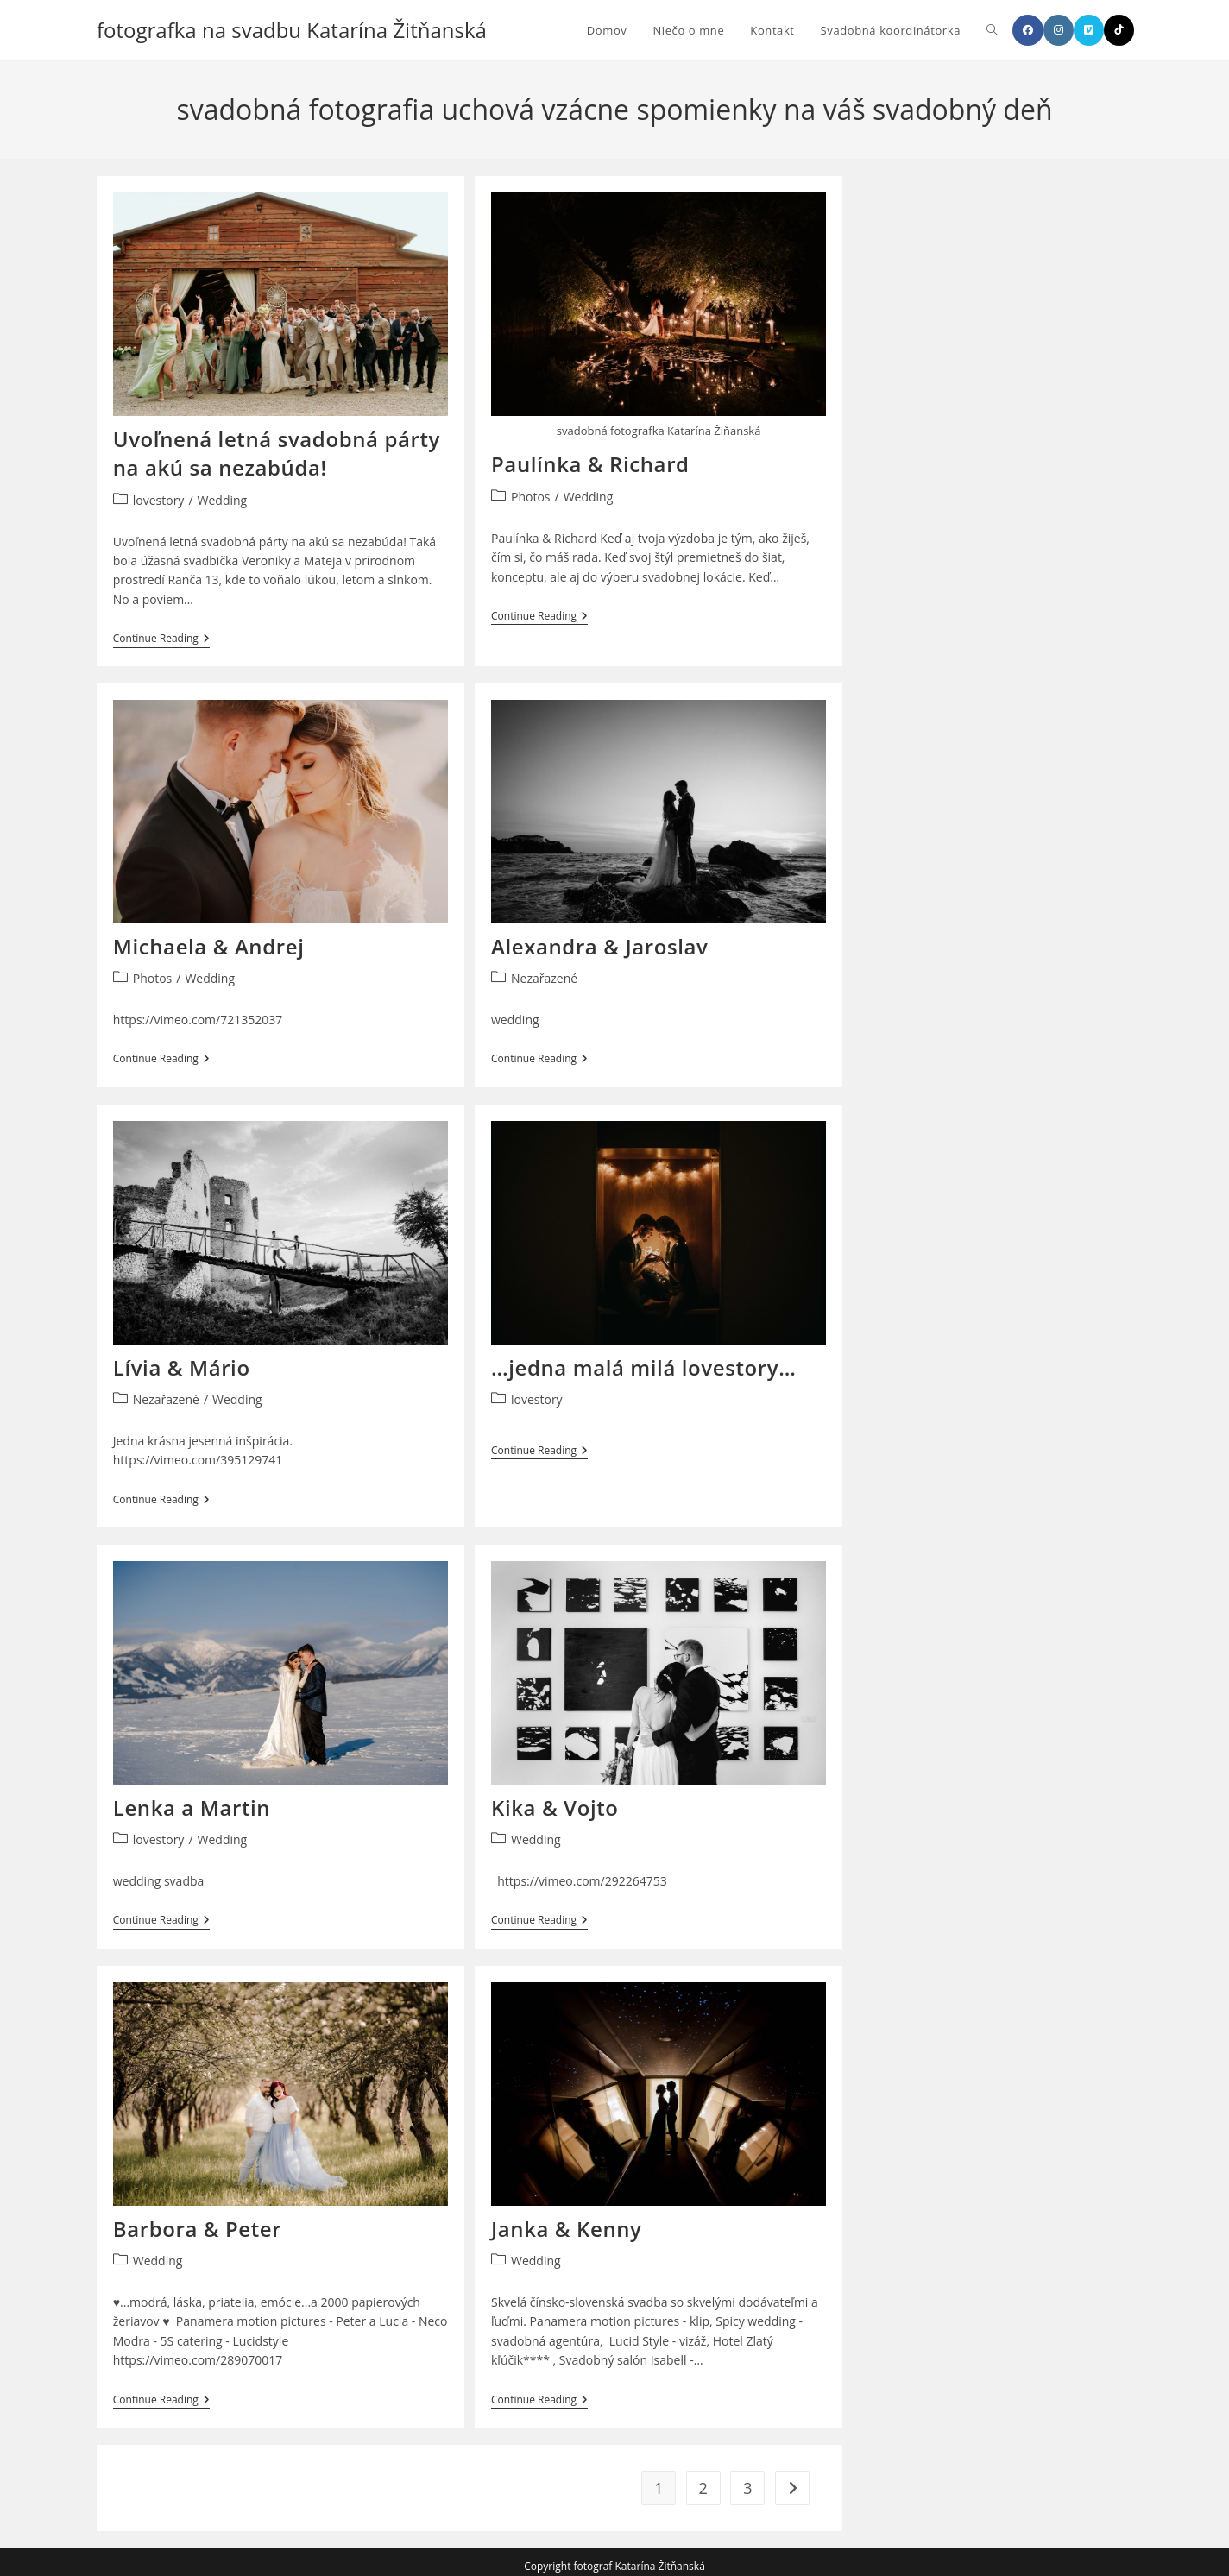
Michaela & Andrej (209, 944)
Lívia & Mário (181, 1364)
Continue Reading (161, 640)
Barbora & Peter (197, 2222)
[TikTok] (1119, 30)
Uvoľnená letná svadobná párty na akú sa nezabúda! (276, 453)
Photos (531, 496)
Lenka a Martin (191, 1802)
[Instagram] (1058, 30)
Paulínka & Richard (590, 464)
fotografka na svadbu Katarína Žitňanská (292, 30)
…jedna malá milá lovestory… (643, 1364)
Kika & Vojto (555, 1802)
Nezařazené (544, 976)
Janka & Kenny (566, 2222)
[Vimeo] (1089, 30)
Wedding (223, 500)
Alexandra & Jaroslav (599, 944)
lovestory (159, 500)
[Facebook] (1027, 30)
